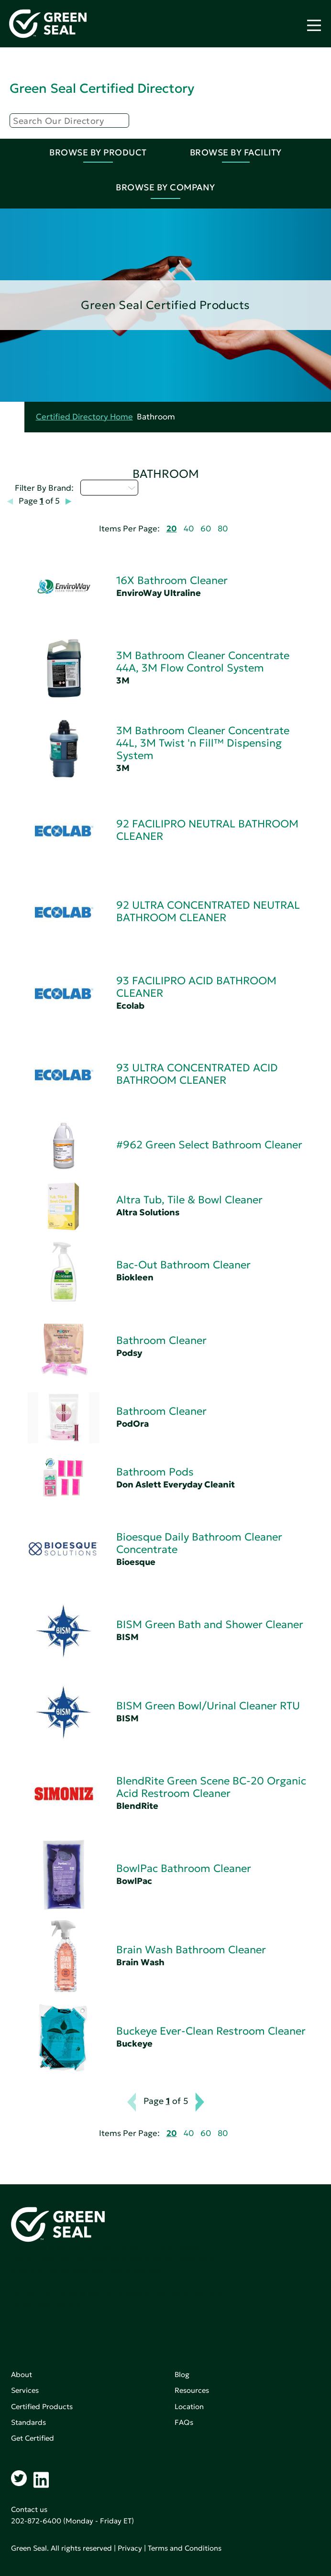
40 (189, 529)
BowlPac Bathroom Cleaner (183, 1868)
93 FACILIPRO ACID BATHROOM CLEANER (196, 987)
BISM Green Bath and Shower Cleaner (209, 1624)
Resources (192, 2390)
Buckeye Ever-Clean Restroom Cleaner (211, 2031)
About (21, 2374)
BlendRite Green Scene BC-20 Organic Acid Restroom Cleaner (211, 1787)
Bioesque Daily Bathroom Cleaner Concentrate (199, 1543)
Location (189, 2406)
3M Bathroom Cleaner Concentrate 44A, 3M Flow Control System (202, 661)
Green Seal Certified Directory (102, 88)
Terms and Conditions (184, 2548)
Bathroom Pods (155, 1471)
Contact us (29, 2509)
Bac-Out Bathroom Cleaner (183, 1264)
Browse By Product (98, 152)
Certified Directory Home (84, 417)
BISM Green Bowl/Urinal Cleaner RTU (208, 1705)
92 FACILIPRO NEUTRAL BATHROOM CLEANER (207, 830)
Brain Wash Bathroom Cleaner (191, 1949)
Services (25, 2390)
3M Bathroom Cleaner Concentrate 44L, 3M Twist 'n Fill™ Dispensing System (202, 743)
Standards (28, 2422)
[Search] (69, 120)
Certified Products (42, 2406)
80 (223, 529)
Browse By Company (165, 187)
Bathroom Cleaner (161, 1340)
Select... (109, 487)
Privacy (130, 2548)
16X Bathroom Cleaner (172, 580)
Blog (182, 2374)
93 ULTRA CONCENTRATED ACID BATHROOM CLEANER (197, 1074)
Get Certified (32, 2438)
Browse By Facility (236, 152)
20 (171, 529)
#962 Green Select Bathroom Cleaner (209, 1144)
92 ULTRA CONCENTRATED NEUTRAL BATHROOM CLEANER (208, 911)
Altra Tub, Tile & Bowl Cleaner (189, 1199)
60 (205, 529)
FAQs (184, 2422)
